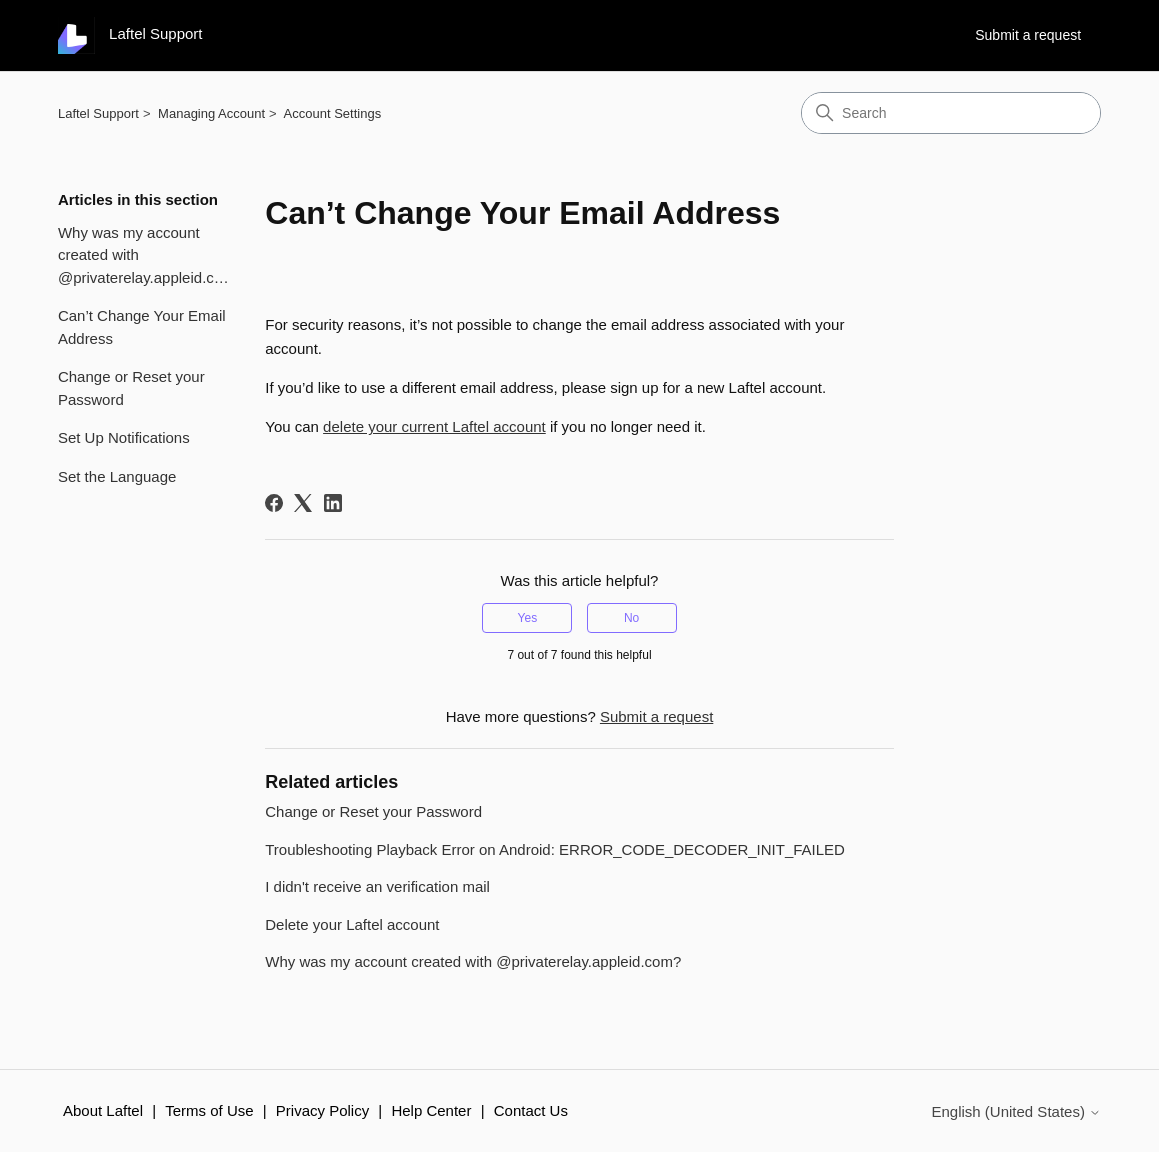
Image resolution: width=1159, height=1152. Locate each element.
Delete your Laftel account (352, 924)
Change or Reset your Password (131, 388)
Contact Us (531, 1110)
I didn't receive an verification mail (377, 886)
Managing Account (211, 113)
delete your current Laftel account (434, 426)
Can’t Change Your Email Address (142, 327)
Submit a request (1028, 35)
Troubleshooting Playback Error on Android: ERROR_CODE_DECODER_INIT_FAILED (555, 849)
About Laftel (103, 1110)
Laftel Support (98, 113)
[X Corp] (303, 503)
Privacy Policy (322, 1110)
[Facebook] (274, 503)
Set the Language (117, 476)
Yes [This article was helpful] (528, 618)
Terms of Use (209, 1110)
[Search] (951, 113)
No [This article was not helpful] (631, 618)
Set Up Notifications (124, 437)
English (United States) (1016, 1111)
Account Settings (333, 113)
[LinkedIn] (333, 503)
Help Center (431, 1110)
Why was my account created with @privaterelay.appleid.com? (146, 255)
